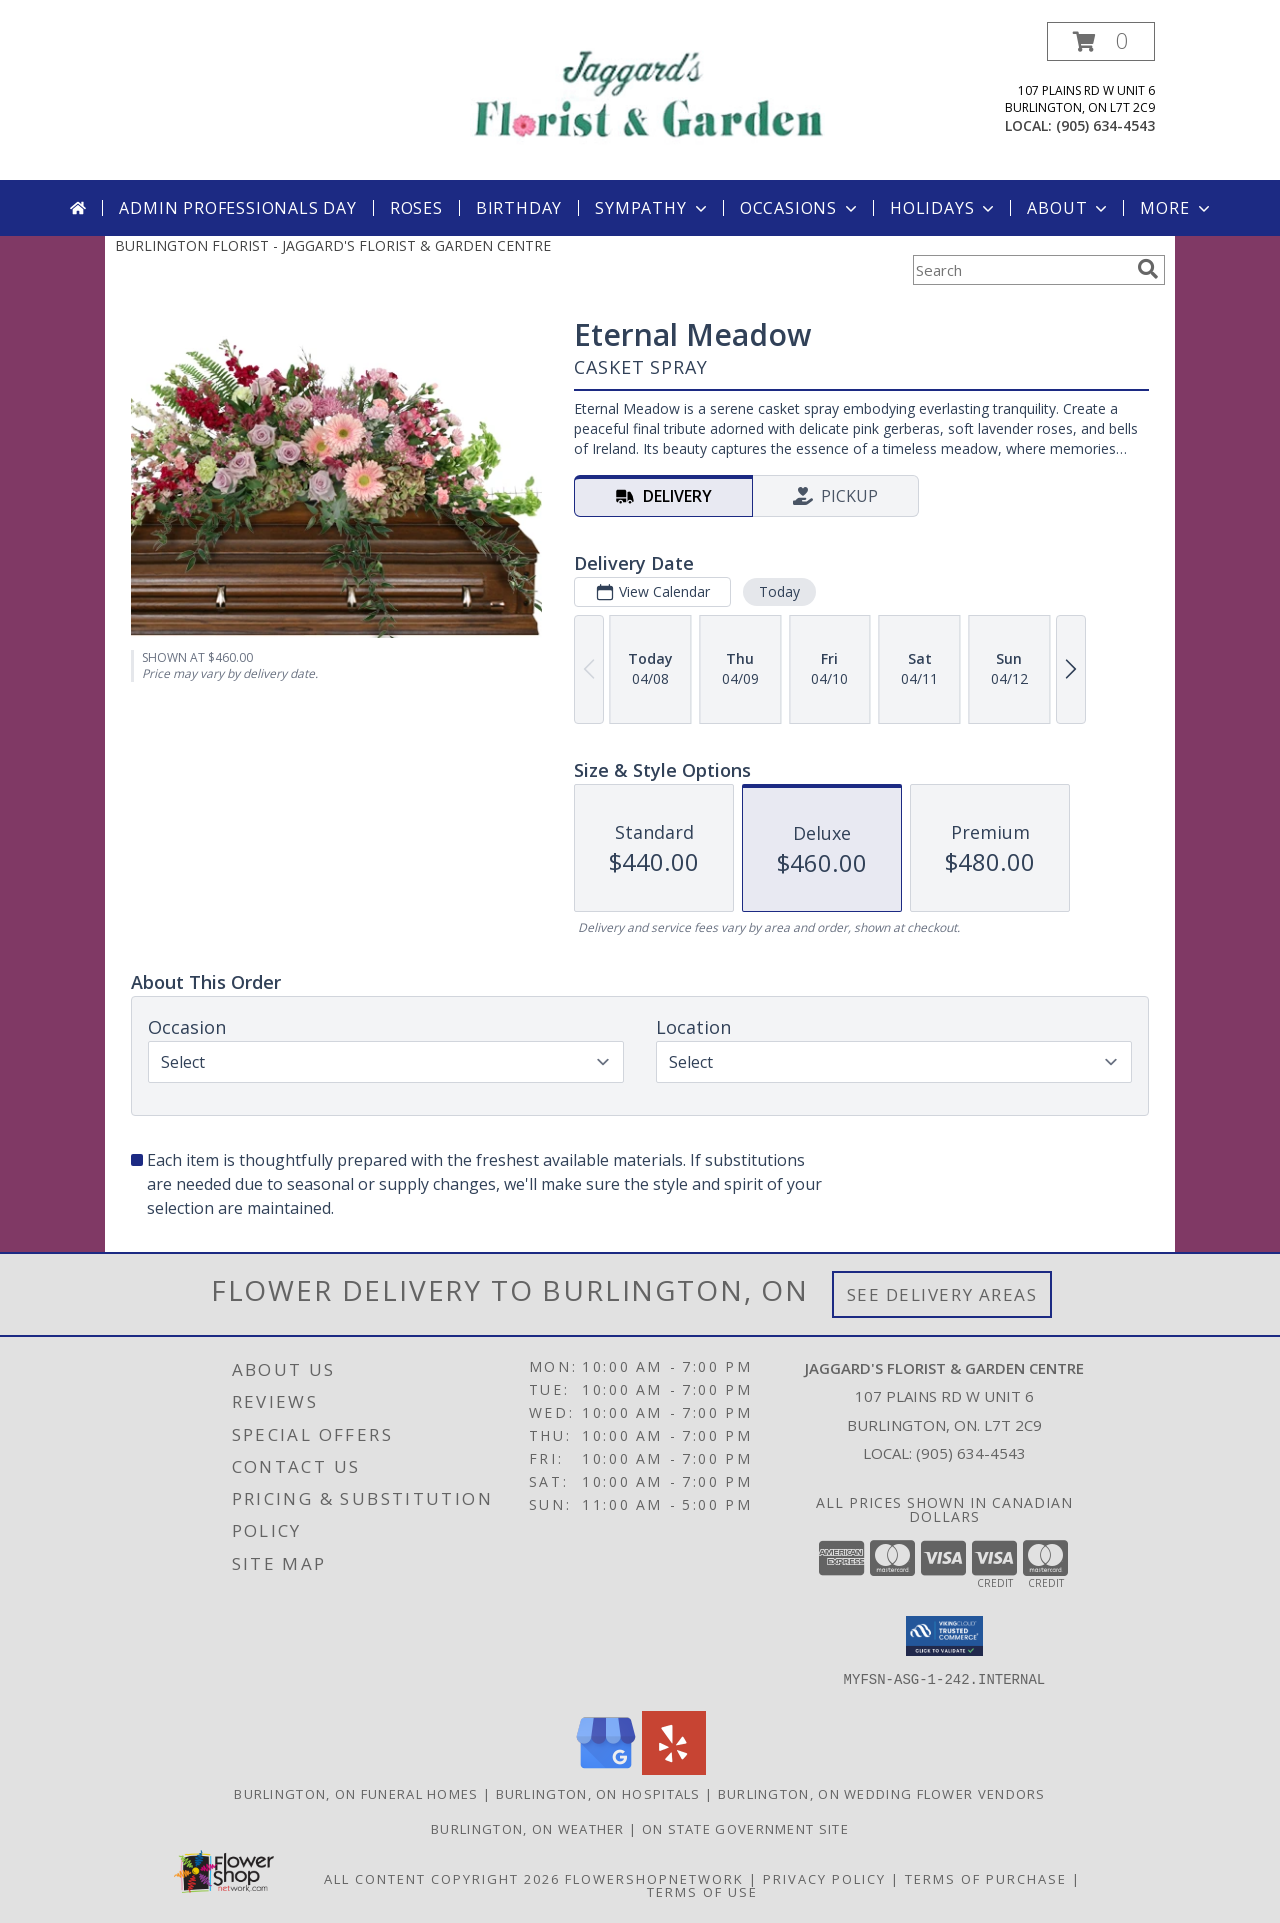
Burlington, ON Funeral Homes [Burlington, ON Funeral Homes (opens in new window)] (356, 1794)
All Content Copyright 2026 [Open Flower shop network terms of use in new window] (442, 1879)
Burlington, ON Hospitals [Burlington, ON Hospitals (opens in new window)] (598, 1794)
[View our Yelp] (674, 1769)
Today (779, 591)
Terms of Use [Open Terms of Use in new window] (702, 1892)
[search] (1148, 269)
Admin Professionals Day (237, 208)
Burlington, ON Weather (528, 1829)
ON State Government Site (745, 1829)
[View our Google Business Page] (606, 1769)
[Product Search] (1021, 270)
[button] (1101, 41)
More (1176, 208)
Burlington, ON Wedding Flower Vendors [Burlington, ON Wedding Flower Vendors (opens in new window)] (882, 1794)
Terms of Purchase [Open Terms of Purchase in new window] (986, 1879)
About (1069, 208)
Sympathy (652, 208)
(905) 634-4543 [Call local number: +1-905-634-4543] (1105, 125)
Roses (416, 208)
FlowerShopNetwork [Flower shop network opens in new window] (654, 1879)
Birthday (519, 208)
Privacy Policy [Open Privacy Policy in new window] (824, 1879)
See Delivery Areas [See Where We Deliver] (942, 1294)
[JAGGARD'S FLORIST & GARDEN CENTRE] (647, 90)
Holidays (944, 208)
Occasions (800, 208)
